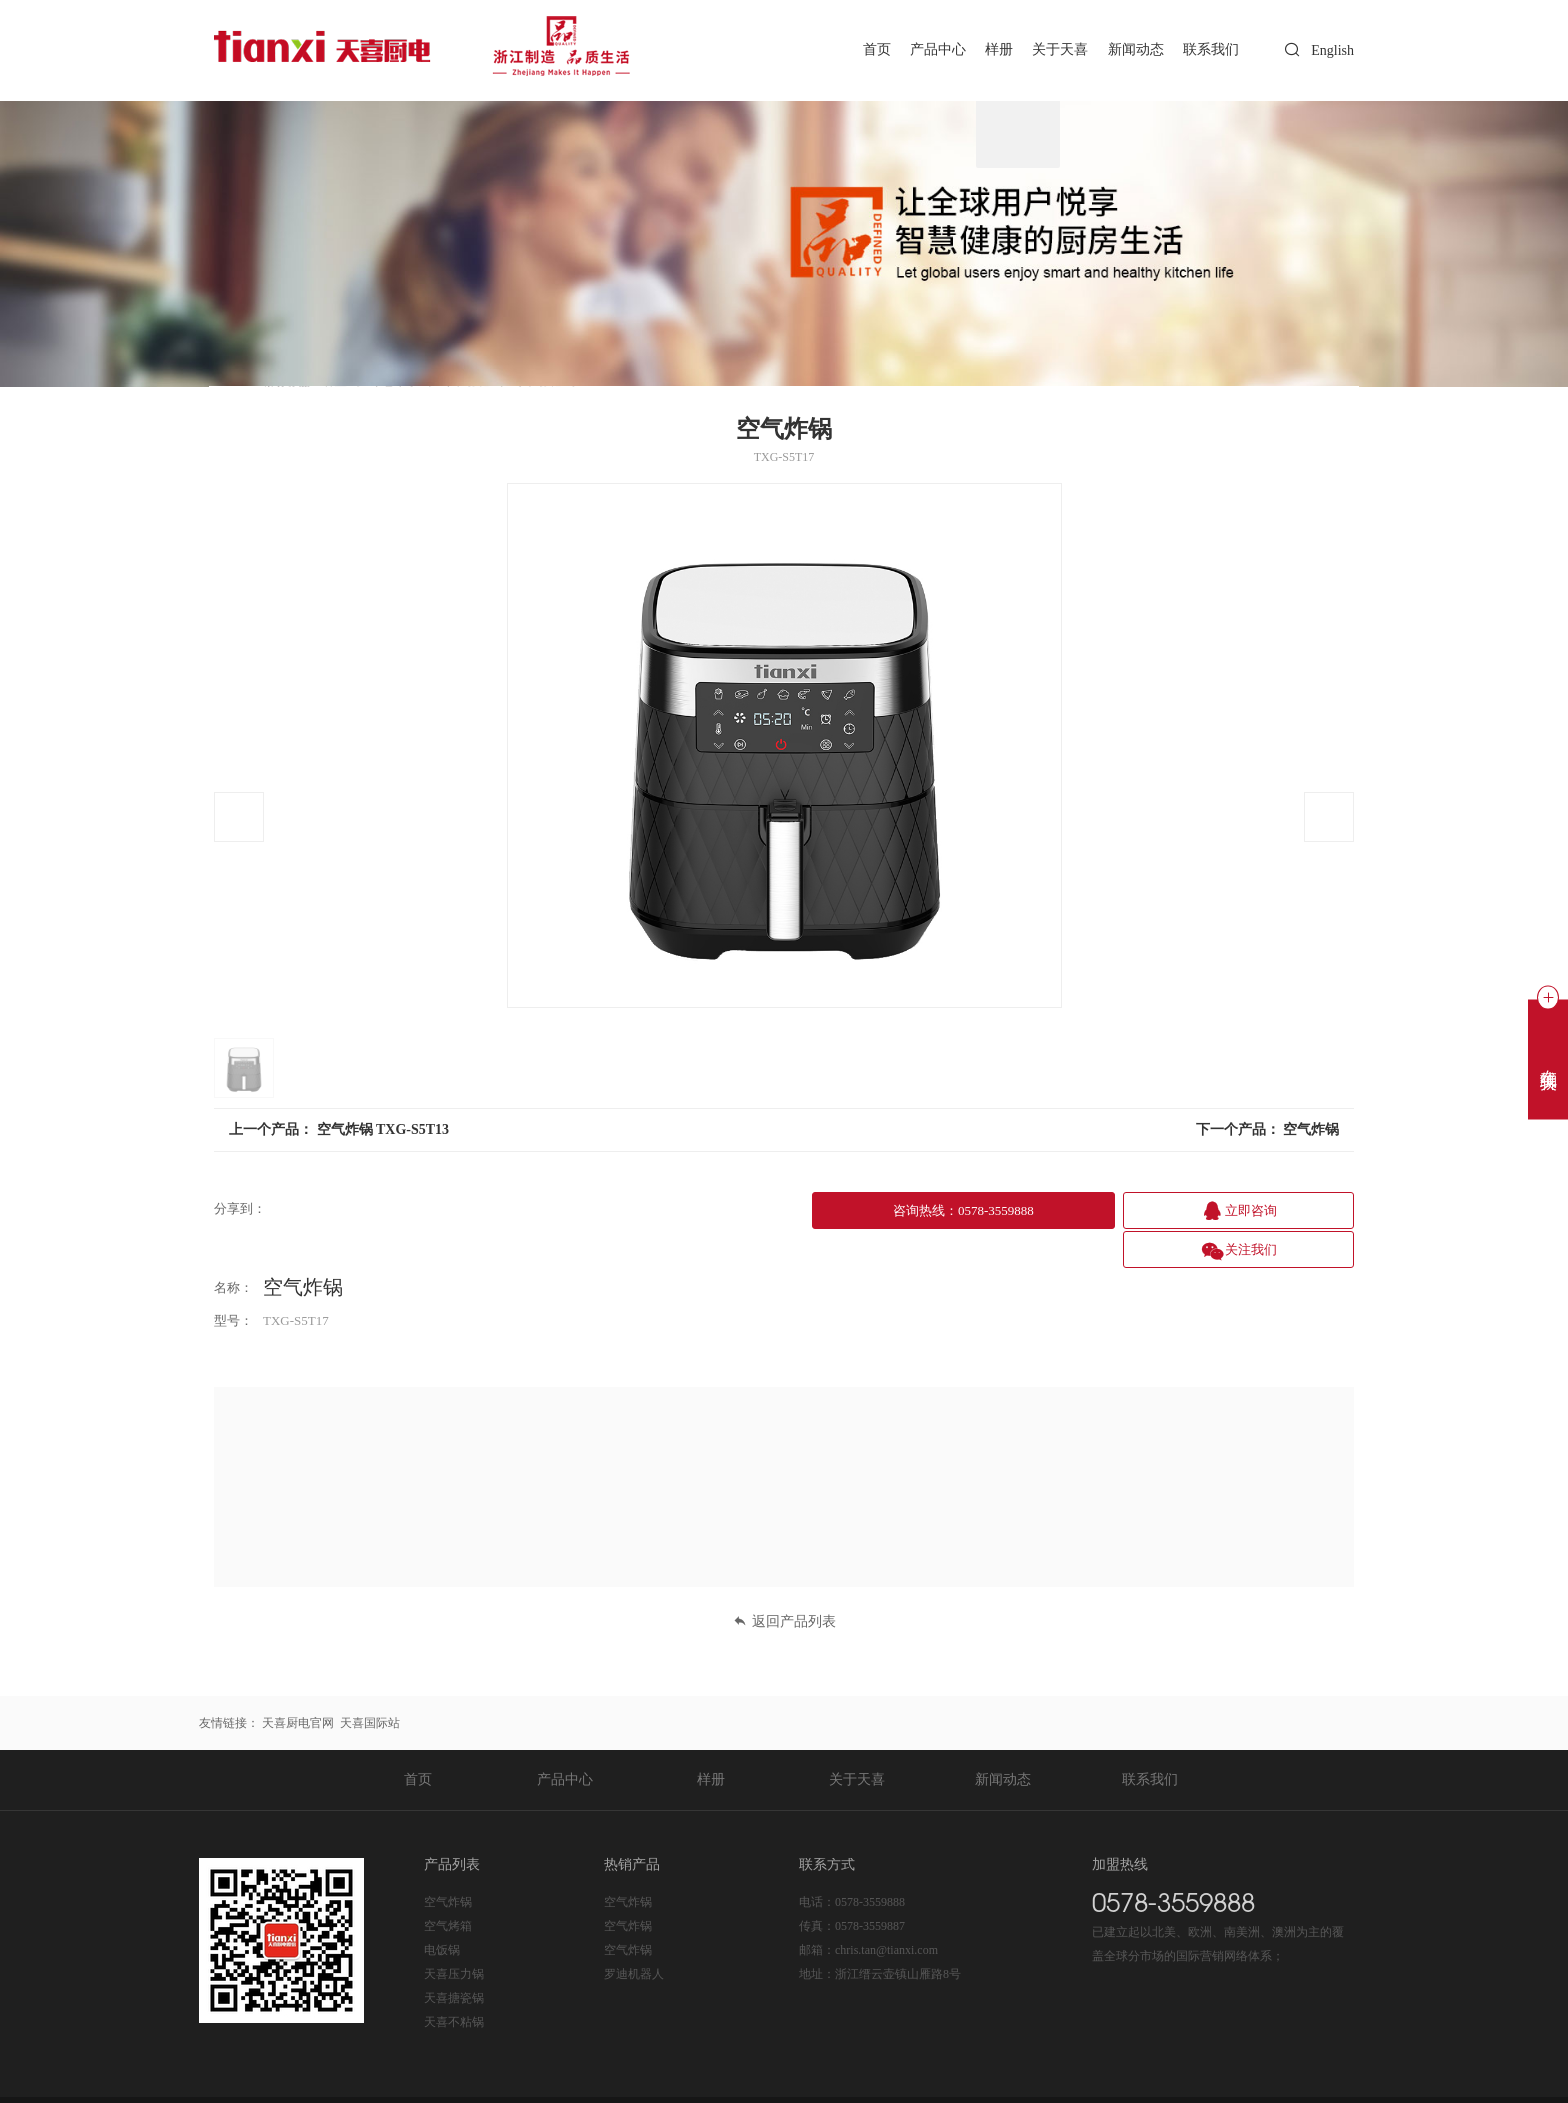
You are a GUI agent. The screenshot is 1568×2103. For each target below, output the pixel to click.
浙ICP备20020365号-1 (464, 2079)
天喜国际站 (370, 1681)
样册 (980, 49)
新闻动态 (1127, 49)
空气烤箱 (448, 1884)
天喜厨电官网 (298, 1681)
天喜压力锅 (454, 1932)
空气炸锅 (1311, 1129)
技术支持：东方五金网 (1294, 2079)
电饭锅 (442, 1908)
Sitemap (1031, 2079)
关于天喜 (1047, 49)
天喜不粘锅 (454, 1980)
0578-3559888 (870, 1860)
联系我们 (1208, 49)
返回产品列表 (784, 1579)
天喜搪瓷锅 (454, 1956)
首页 (847, 49)
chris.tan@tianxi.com (886, 1908)
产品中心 (914, 49)
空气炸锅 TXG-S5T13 (383, 1129)
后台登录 (1080, 2079)
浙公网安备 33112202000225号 (621, 2079)
